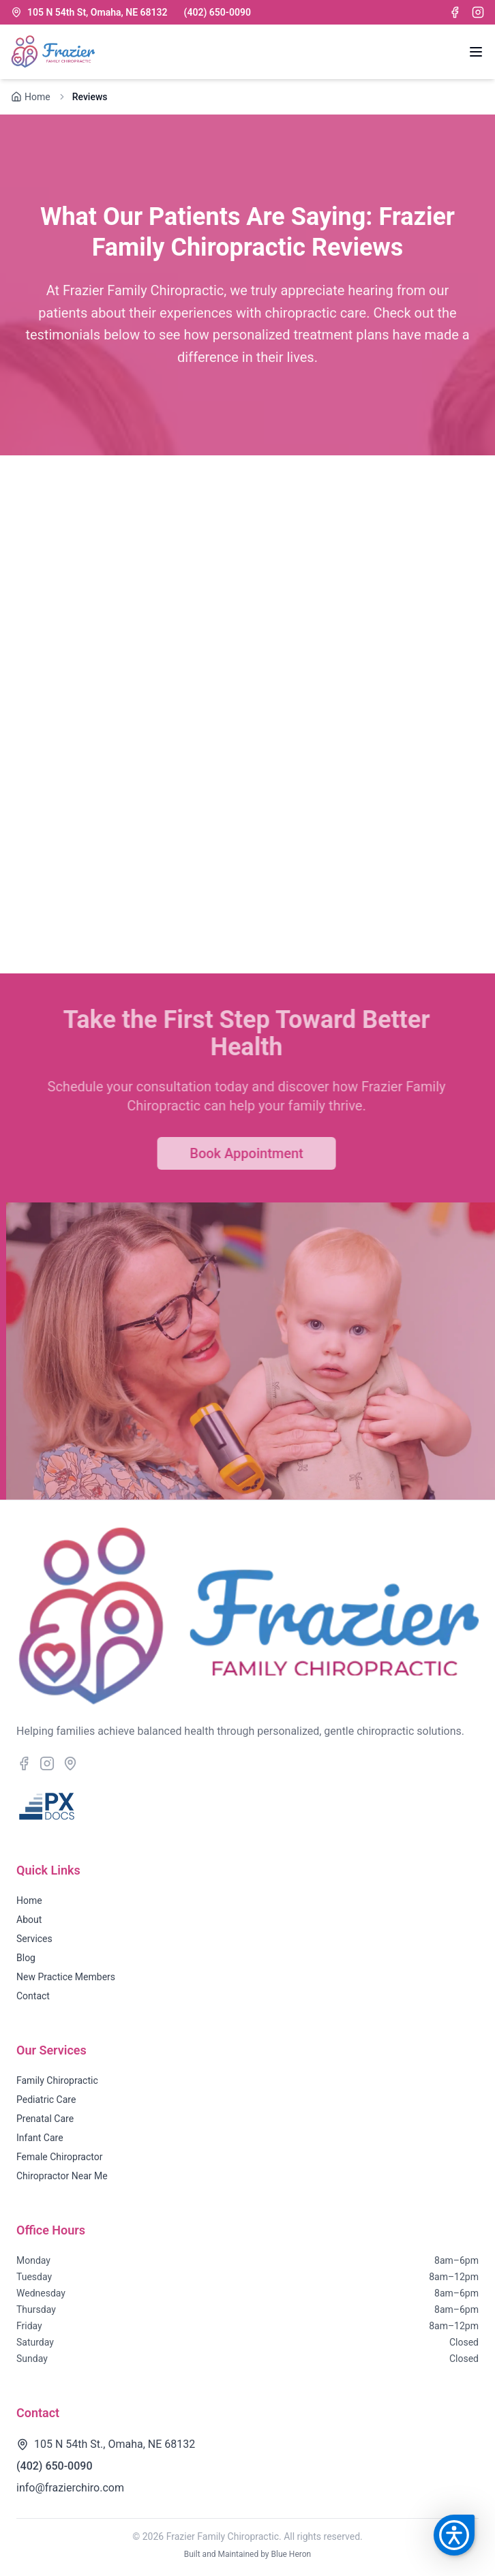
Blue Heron (291, 2554)
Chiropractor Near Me (62, 2175)
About (29, 1919)
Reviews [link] (90, 96)
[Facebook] (455, 12)
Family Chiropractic (57, 2080)
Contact (33, 1995)
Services (34, 1938)
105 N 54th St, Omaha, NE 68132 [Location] (89, 12)
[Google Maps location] (70, 1763)
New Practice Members (65, 1976)
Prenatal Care (45, 2118)
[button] (454, 2535)
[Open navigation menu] (476, 52)
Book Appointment (233, 1153)
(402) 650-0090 (217, 12)
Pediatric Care (46, 2099)
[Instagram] (478, 12)
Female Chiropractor (59, 2156)
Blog (25, 1957)
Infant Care (39, 2137)
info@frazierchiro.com (70, 2487)
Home (29, 1900)
